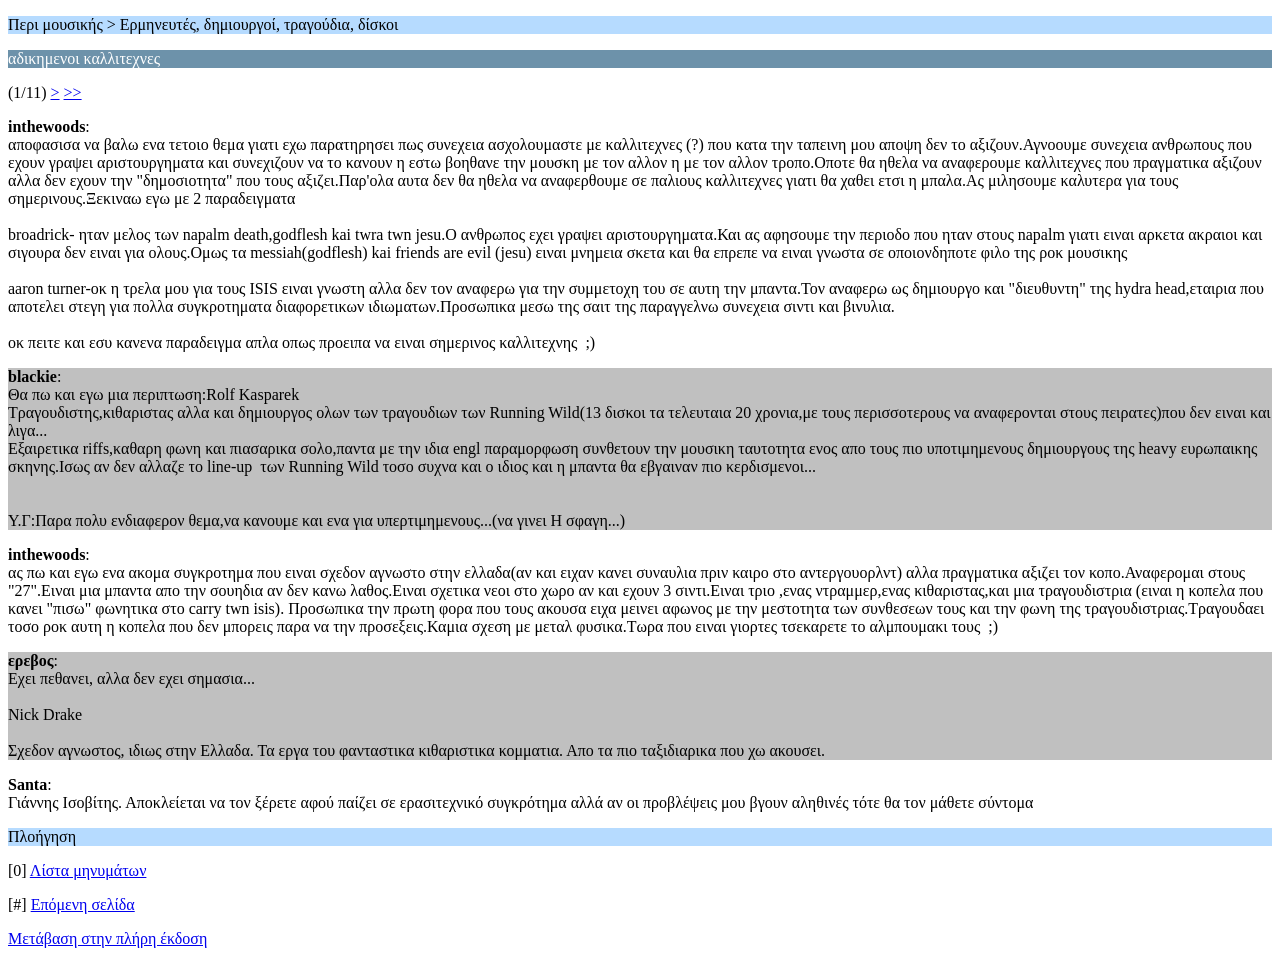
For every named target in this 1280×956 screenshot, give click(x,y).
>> (73, 92)
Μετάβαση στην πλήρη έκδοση (107, 938)
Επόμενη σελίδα (83, 904)
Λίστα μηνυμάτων (88, 870)
